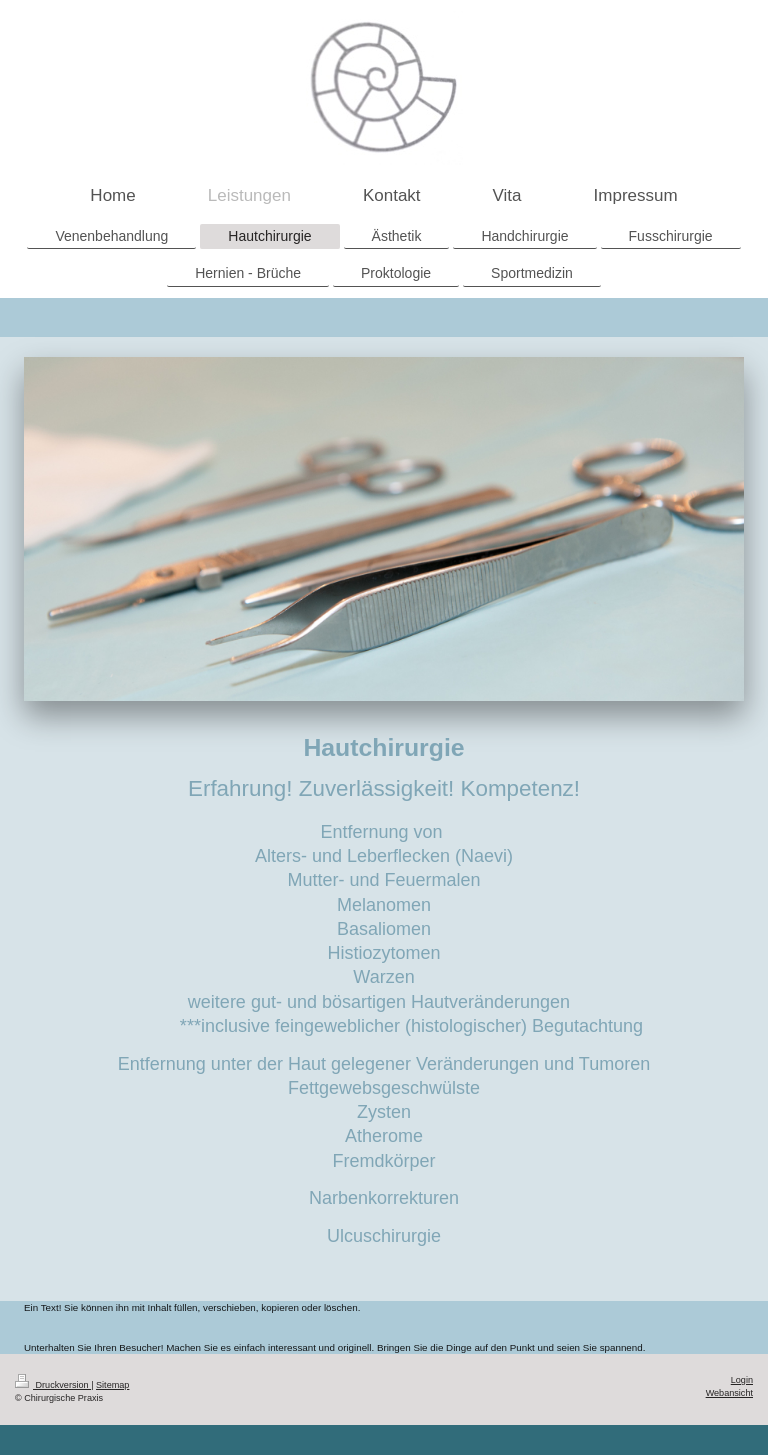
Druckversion (53, 1385)
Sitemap (112, 1385)
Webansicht (729, 1393)
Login (742, 1380)
